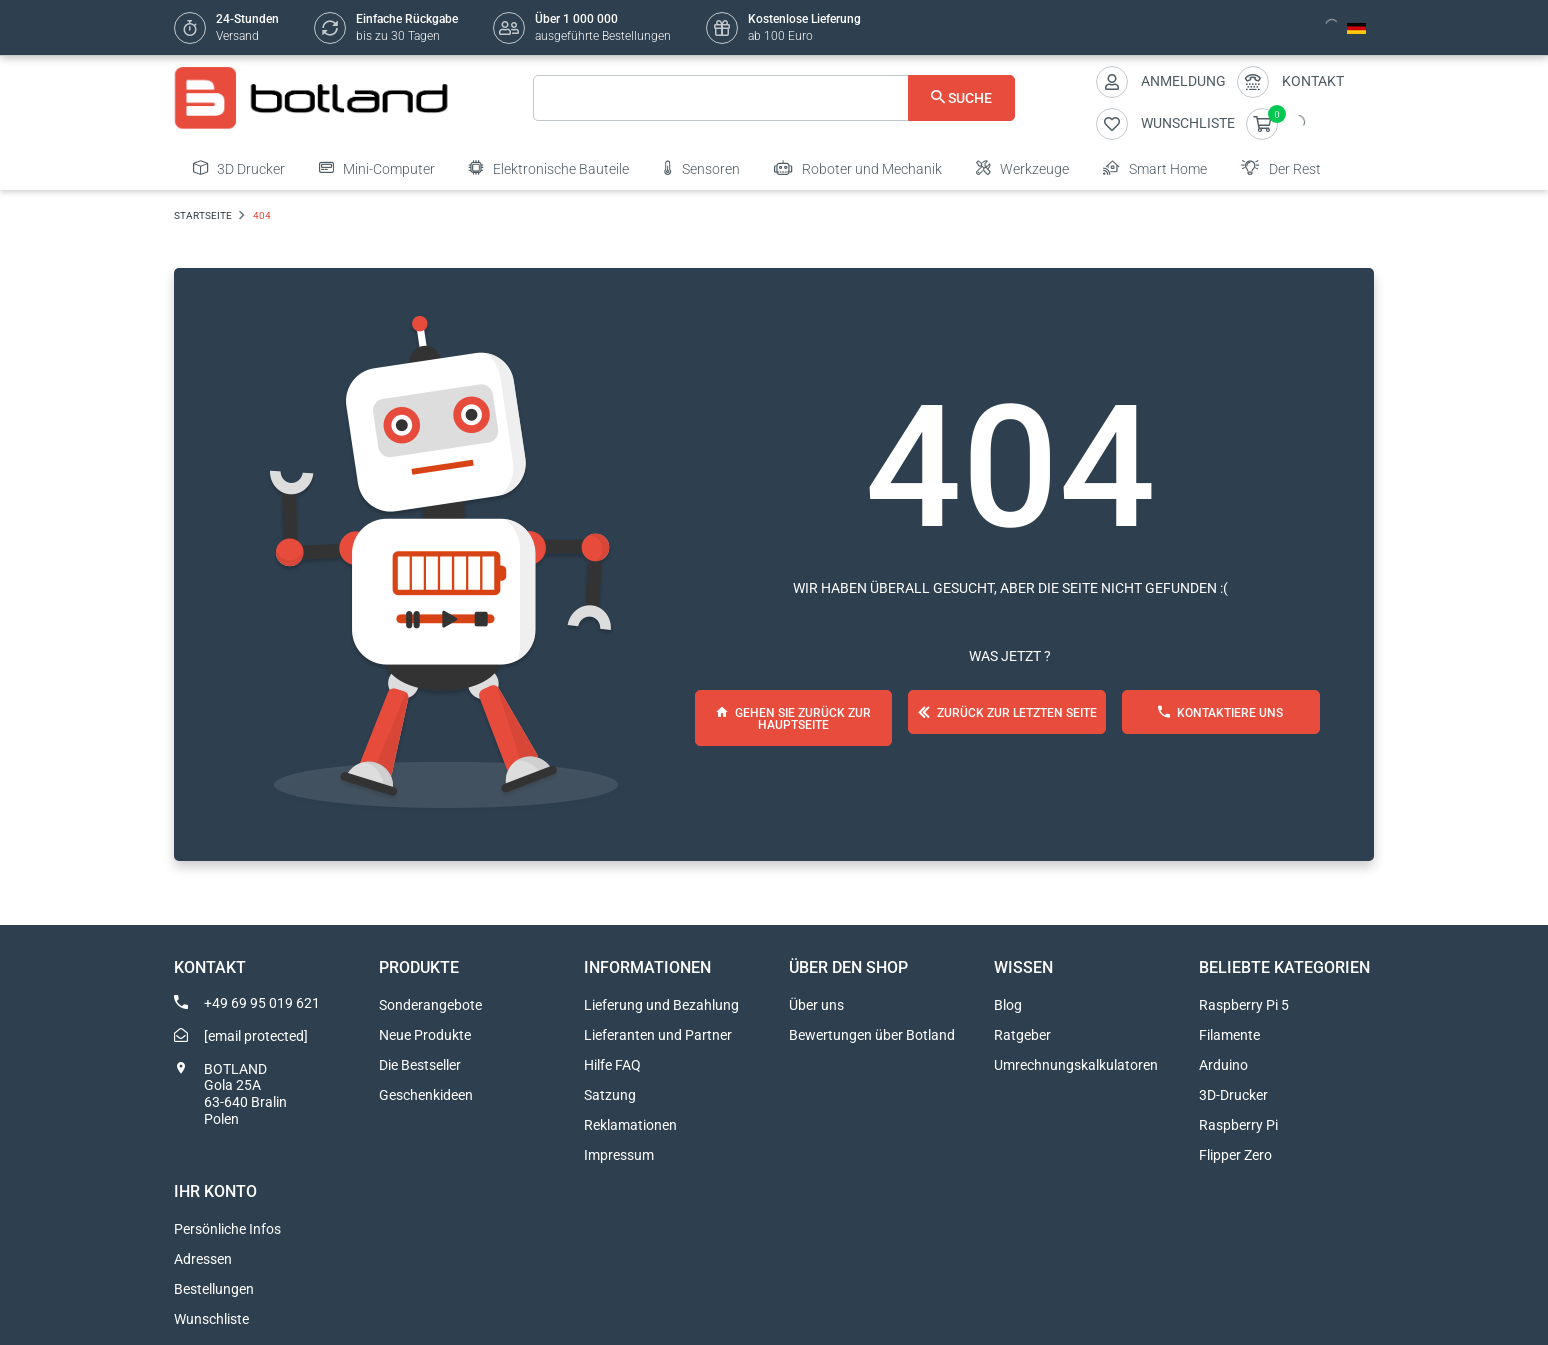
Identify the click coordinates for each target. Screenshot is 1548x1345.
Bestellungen (214, 1289)
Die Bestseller (420, 1065)
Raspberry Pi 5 (1244, 1005)
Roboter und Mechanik (858, 168)
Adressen (203, 1259)
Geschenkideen (426, 1095)
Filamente (1229, 1035)
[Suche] (774, 98)
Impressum (619, 1155)
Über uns (816, 1005)
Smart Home (1155, 168)
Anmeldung (1183, 81)
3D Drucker (239, 168)
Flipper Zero (1235, 1155)
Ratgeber (1022, 1035)
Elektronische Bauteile (549, 168)
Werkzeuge (1022, 168)
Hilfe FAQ (612, 1065)
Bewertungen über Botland (872, 1035)
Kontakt (1313, 81)
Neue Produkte (425, 1035)
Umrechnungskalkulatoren (1076, 1065)
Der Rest (1281, 168)
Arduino (1223, 1065)
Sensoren (701, 168)
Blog (1008, 1005)
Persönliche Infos (227, 1229)
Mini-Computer (377, 168)
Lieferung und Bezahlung (661, 1005)
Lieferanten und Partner (658, 1035)
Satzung (610, 1095)
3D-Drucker (1233, 1095)
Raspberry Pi (1238, 1125)
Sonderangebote (430, 1005)
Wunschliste (211, 1319)
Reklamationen (630, 1125)
